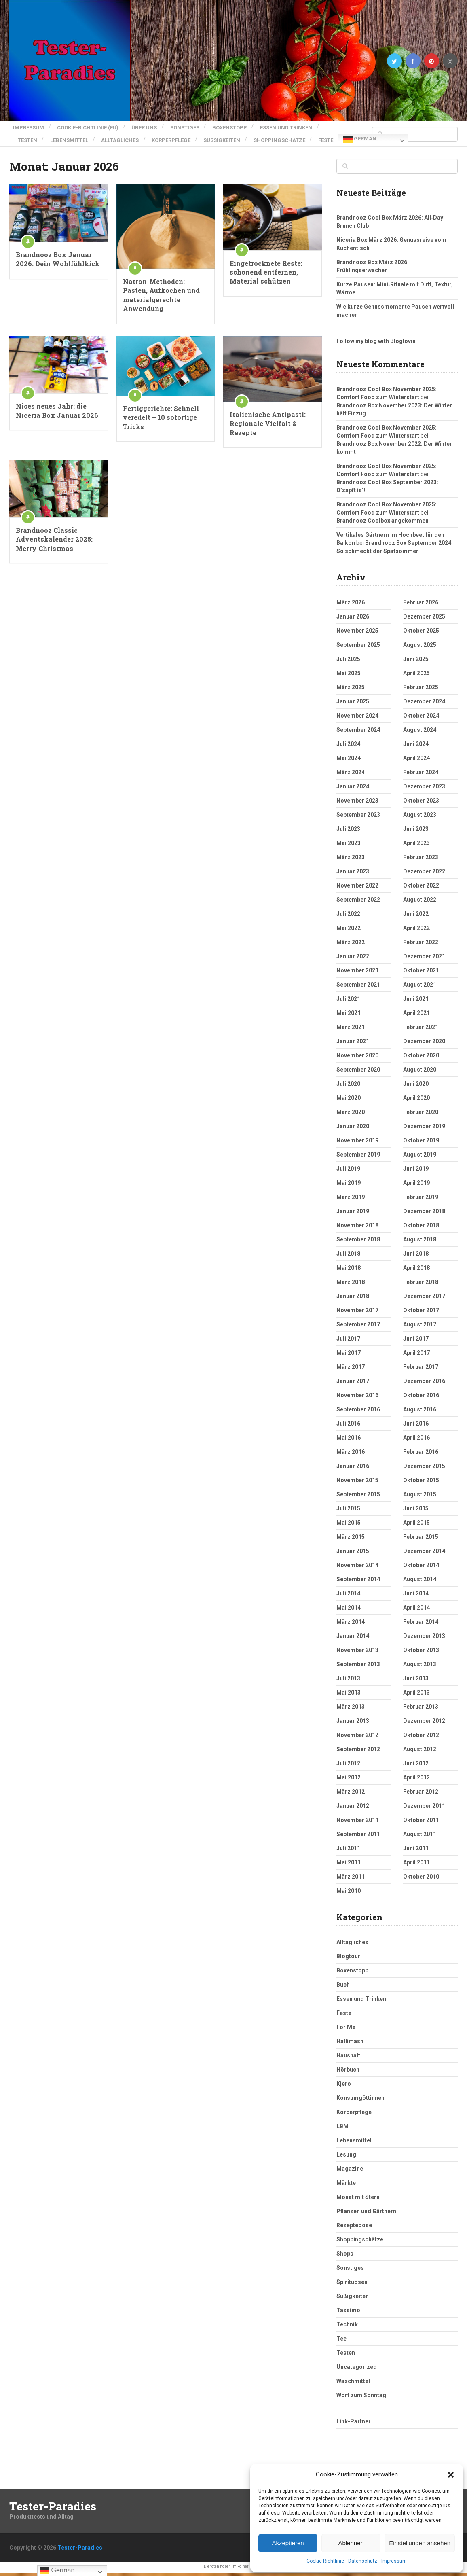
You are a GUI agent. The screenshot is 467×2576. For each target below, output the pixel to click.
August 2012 (419, 1752)
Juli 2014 (348, 1596)
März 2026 (350, 605)
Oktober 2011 (421, 1823)
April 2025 (416, 676)
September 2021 (358, 987)
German (60, 145)
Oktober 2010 (421, 1879)
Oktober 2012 (421, 1738)
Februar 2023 (420, 860)
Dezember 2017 (424, 1299)
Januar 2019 (352, 1214)
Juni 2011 (416, 1851)
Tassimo (348, 2313)
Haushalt (348, 2058)
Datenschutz (362, 2561)
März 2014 (350, 1624)
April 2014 (416, 1610)
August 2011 (419, 1837)
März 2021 (350, 1030)
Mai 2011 (348, 1865)
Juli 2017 (348, 1341)
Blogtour (348, 1959)
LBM (342, 2129)
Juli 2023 (348, 831)
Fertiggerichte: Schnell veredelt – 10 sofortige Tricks (161, 420)
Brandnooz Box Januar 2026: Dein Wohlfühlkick (57, 262)
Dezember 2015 (424, 1469)
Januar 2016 (352, 1469)
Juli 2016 (348, 1426)
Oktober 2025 (421, 633)
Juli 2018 (348, 1256)
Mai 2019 (348, 1185)
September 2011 (358, 1837)
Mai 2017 (348, 1355)
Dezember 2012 (424, 1723)
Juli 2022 (348, 916)
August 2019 (419, 1157)
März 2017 (350, 1369)
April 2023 (416, 846)
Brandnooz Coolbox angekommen (382, 523)
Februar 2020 (420, 1115)
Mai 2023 (348, 846)
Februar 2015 (420, 1539)
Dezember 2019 (424, 1129)
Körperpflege (183, 135)
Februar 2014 (420, 1624)
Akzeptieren (288, 2543)
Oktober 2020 (421, 1058)
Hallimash (349, 2044)
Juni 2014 (416, 1596)
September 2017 (358, 1327)
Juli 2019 (348, 1171)
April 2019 (416, 1185)
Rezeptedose (354, 2228)
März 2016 (350, 1454)
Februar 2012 (420, 1794)
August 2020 (419, 1072)
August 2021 (419, 987)
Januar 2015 (352, 1554)
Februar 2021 (420, 1030)
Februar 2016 (420, 1454)
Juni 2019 (416, 1171)
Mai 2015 (348, 1525)
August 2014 (419, 1582)
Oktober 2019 (421, 1143)
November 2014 (357, 1568)
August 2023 (419, 817)
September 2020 (358, 1072)
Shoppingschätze (299, 135)
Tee (341, 2341)
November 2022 (357, 888)
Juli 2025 (348, 662)
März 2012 (350, 1794)
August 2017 (419, 1327)
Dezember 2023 (424, 789)
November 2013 (357, 1653)
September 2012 (358, 1752)
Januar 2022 (352, 959)
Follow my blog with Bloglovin (376, 344)
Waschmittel (353, 2384)
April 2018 (416, 1270)
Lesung (346, 2157)
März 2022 (350, 945)
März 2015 (350, 1539)
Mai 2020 (348, 1100)
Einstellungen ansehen (419, 2543)
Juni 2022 (416, 916)
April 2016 (416, 1440)
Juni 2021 (416, 1001)
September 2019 (358, 1157)
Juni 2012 (416, 1766)
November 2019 (357, 1143)
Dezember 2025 (424, 619)
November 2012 (357, 1738)
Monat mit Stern (358, 2200)
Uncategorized (356, 2369)
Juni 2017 (416, 1341)
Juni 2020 (416, 1086)
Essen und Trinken (302, 126)
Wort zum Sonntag (361, 2398)
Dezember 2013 (424, 1638)
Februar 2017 (420, 1369)
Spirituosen (352, 2285)
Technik (347, 2327)
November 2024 (357, 718)
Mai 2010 (348, 1893)
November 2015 (357, 1483)
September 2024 (358, 732)
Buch (343, 1987)
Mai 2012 (348, 1780)
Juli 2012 (348, 1766)
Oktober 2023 (421, 803)
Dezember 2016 (424, 1384)
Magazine (349, 2171)
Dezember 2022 (424, 874)
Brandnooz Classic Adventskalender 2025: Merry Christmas (54, 542)
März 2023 (350, 860)
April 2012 (416, 1780)
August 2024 (419, 732)
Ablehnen (350, 2543)
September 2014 (358, 1582)
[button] (451, 2475)
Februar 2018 (420, 1285)
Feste (25, 145)
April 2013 (416, 1695)
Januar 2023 (352, 874)
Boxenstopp (241, 126)
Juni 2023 (416, 831)
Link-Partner (353, 2424)
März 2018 (350, 1285)
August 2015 (419, 1497)
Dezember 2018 (424, 1214)
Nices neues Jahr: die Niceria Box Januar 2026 (57, 413)
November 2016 (357, 1398)
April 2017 (416, 1355)
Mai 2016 (348, 1440)
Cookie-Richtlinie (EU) (88, 126)
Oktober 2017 (421, 1313)
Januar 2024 (352, 789)
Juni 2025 (416, 662)
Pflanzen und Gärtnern (366, 2214)
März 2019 (350, 1200)
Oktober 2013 (421, 1653)
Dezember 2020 (424, 1044)
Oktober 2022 (421, 888)
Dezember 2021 (424, 959)
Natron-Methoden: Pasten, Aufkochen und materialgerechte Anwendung (161, 298)
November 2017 (357, 1313)
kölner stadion (249, 2569)
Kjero (343, 2086)
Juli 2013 (348, 1681)
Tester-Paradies (52, 2509)
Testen (27, 135)
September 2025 (358, 647)
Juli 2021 (348, 1001)
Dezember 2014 (424, 1554)
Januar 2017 (352, 1384)
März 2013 (350, 1709)
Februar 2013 (420, 1709)
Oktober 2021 (421, 973)
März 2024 (350, 775)
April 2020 (416, 1100)
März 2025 (350, 690)
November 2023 (357, 803)
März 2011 (350, 1879)
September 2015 (358, 1497)
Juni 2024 (416, 747)
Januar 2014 (352, 1638)
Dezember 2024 (424, 704)
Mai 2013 (348, 1695)
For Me (345, 2030)
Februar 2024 (420, 775)
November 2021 (357, 973)
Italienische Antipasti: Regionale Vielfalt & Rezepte (268, 426)
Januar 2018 (352, 1299)
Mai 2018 (348, 1270)
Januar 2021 (352, 1044)
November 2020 (357, 1058)
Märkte (346, 2185)
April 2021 (416, 1016)
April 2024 (416, 761)
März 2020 (350, 1115)
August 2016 (419, 1412)
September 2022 (358, 902)
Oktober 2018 (421, 1228)
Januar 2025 (352, 704)
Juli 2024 (348, 747)
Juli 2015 (348, 1511)
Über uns (148, 126)
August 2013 (419, 1667)
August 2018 (419, 1242)
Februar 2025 (420, 690)
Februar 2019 (420, 1200)
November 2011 (357, 1823)
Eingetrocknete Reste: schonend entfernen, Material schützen (266, 275)
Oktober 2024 (421, 718)
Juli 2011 (348, 1851)
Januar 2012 (352, 1808)
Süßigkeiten (238, 135)
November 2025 (357, 633)
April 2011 (416, 1865)
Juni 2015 (416, 1511)
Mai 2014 (348, 1610)
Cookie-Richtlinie (325, 2561)
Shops (344, 2256)
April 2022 (416, 931)
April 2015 (416, 1525)
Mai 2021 (348, 1016)
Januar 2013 (352, 1723)
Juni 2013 (416, 1681)
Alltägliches (128, 135)
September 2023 (358, 817)
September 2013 (358, 1667)
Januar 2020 (352, 1129)
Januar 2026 (352, 619)
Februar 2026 (420, 605)
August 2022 (419, 902)
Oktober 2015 (421, 1483)
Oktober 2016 (421, 1398)
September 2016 (358, 1412)
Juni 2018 (416, 1256)
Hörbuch (347, 2072)
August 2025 (419, 647)
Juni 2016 (416, 1426)
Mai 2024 (348, 761)
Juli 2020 (348, 1086)
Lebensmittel (73, 135)
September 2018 (358, 1242)
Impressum (394, 2561)
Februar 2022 (420, 945)
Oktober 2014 (421, 1568)
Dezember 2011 (424, 1808)
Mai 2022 (348, 931)
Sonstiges (192, 126)
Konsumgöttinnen (360, 2100)
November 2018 (357, 1228)
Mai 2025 (348, 676)
